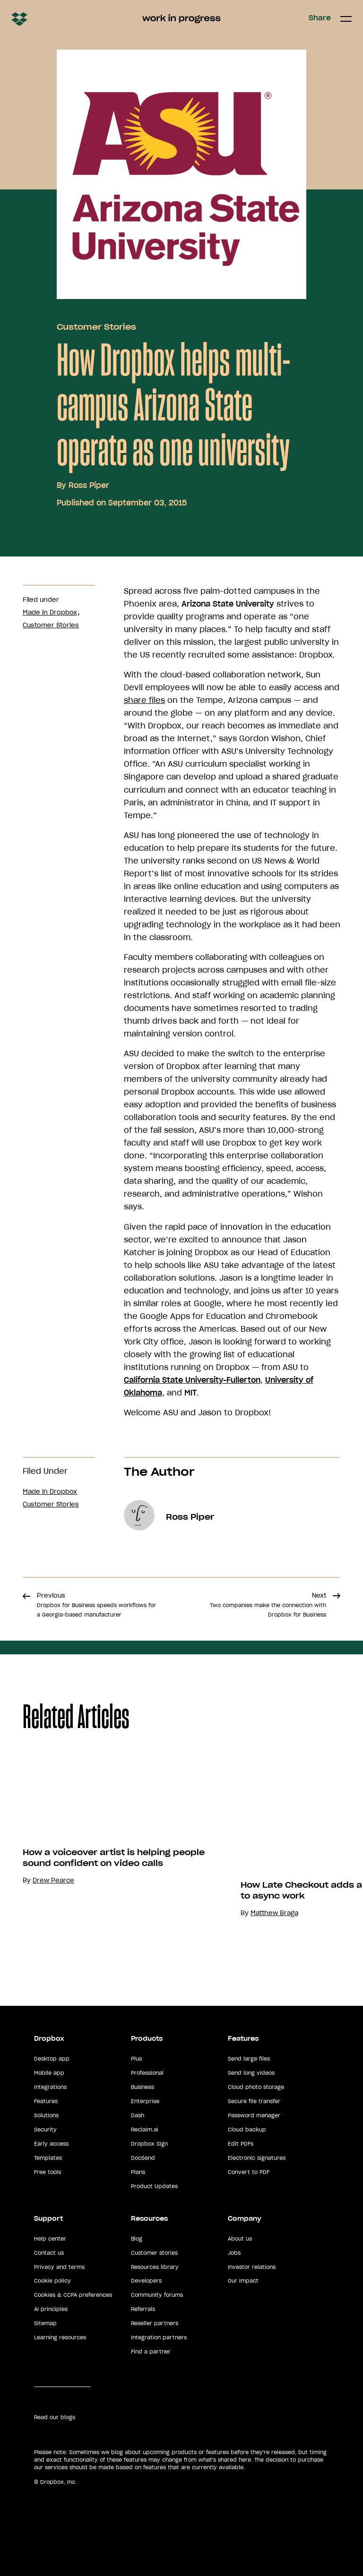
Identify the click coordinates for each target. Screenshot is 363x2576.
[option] (125, 1856)
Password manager (254, 2115)
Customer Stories (96, 327)
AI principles (51, 2309)
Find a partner (151, 2351)
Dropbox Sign (149, 2143)
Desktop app (51, 2058)
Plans (138, 2172)
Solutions (46, 2115)
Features (46, 2101)
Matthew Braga (291, 1913)
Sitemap (45, 2323)
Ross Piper (89, 485)
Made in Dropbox (50, 612)
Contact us (49, 2253)
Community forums (157, 2295)
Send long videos (251, 2073)
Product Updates (154, 2186)
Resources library (155, 2267)
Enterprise (145, 2101)
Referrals (143, 2309)
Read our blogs (54, 2417)
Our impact (243, 2280)
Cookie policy (52, 2280)
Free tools (47, 2172)
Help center (50, 2238)
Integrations (50, 2087)
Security (45, 2129)
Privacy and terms (59, 2267)
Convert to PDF (248, 2172)
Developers (146, 2280)
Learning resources (60, 2337)
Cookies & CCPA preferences (73, 2295)
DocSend (143, 2158)
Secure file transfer (254, 2101)
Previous (96, 1605)
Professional (147, 2073)
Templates (48, 2158)
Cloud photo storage (256, 2087)
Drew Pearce (70, 1880)
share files (144, 700)
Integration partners (159, 2337)
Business (142, 2087)
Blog (136, 2238)
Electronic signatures (256, 2158)
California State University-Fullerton (192, 1380)
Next (268, 1605)
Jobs (234, 2253)
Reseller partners (154, 2323)
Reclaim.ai (144, 2129)
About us (240, 2238)
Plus (136, 2058)
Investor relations (252, 2267)
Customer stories (154, 2253)
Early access (51, 2143)
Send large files (249, 2058)
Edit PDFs (240, 2143)
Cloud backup (247, 2129)
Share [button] (320, 18)
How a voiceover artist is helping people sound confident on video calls (130, 1857)
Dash (137, 2115)
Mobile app (49, 2073)
